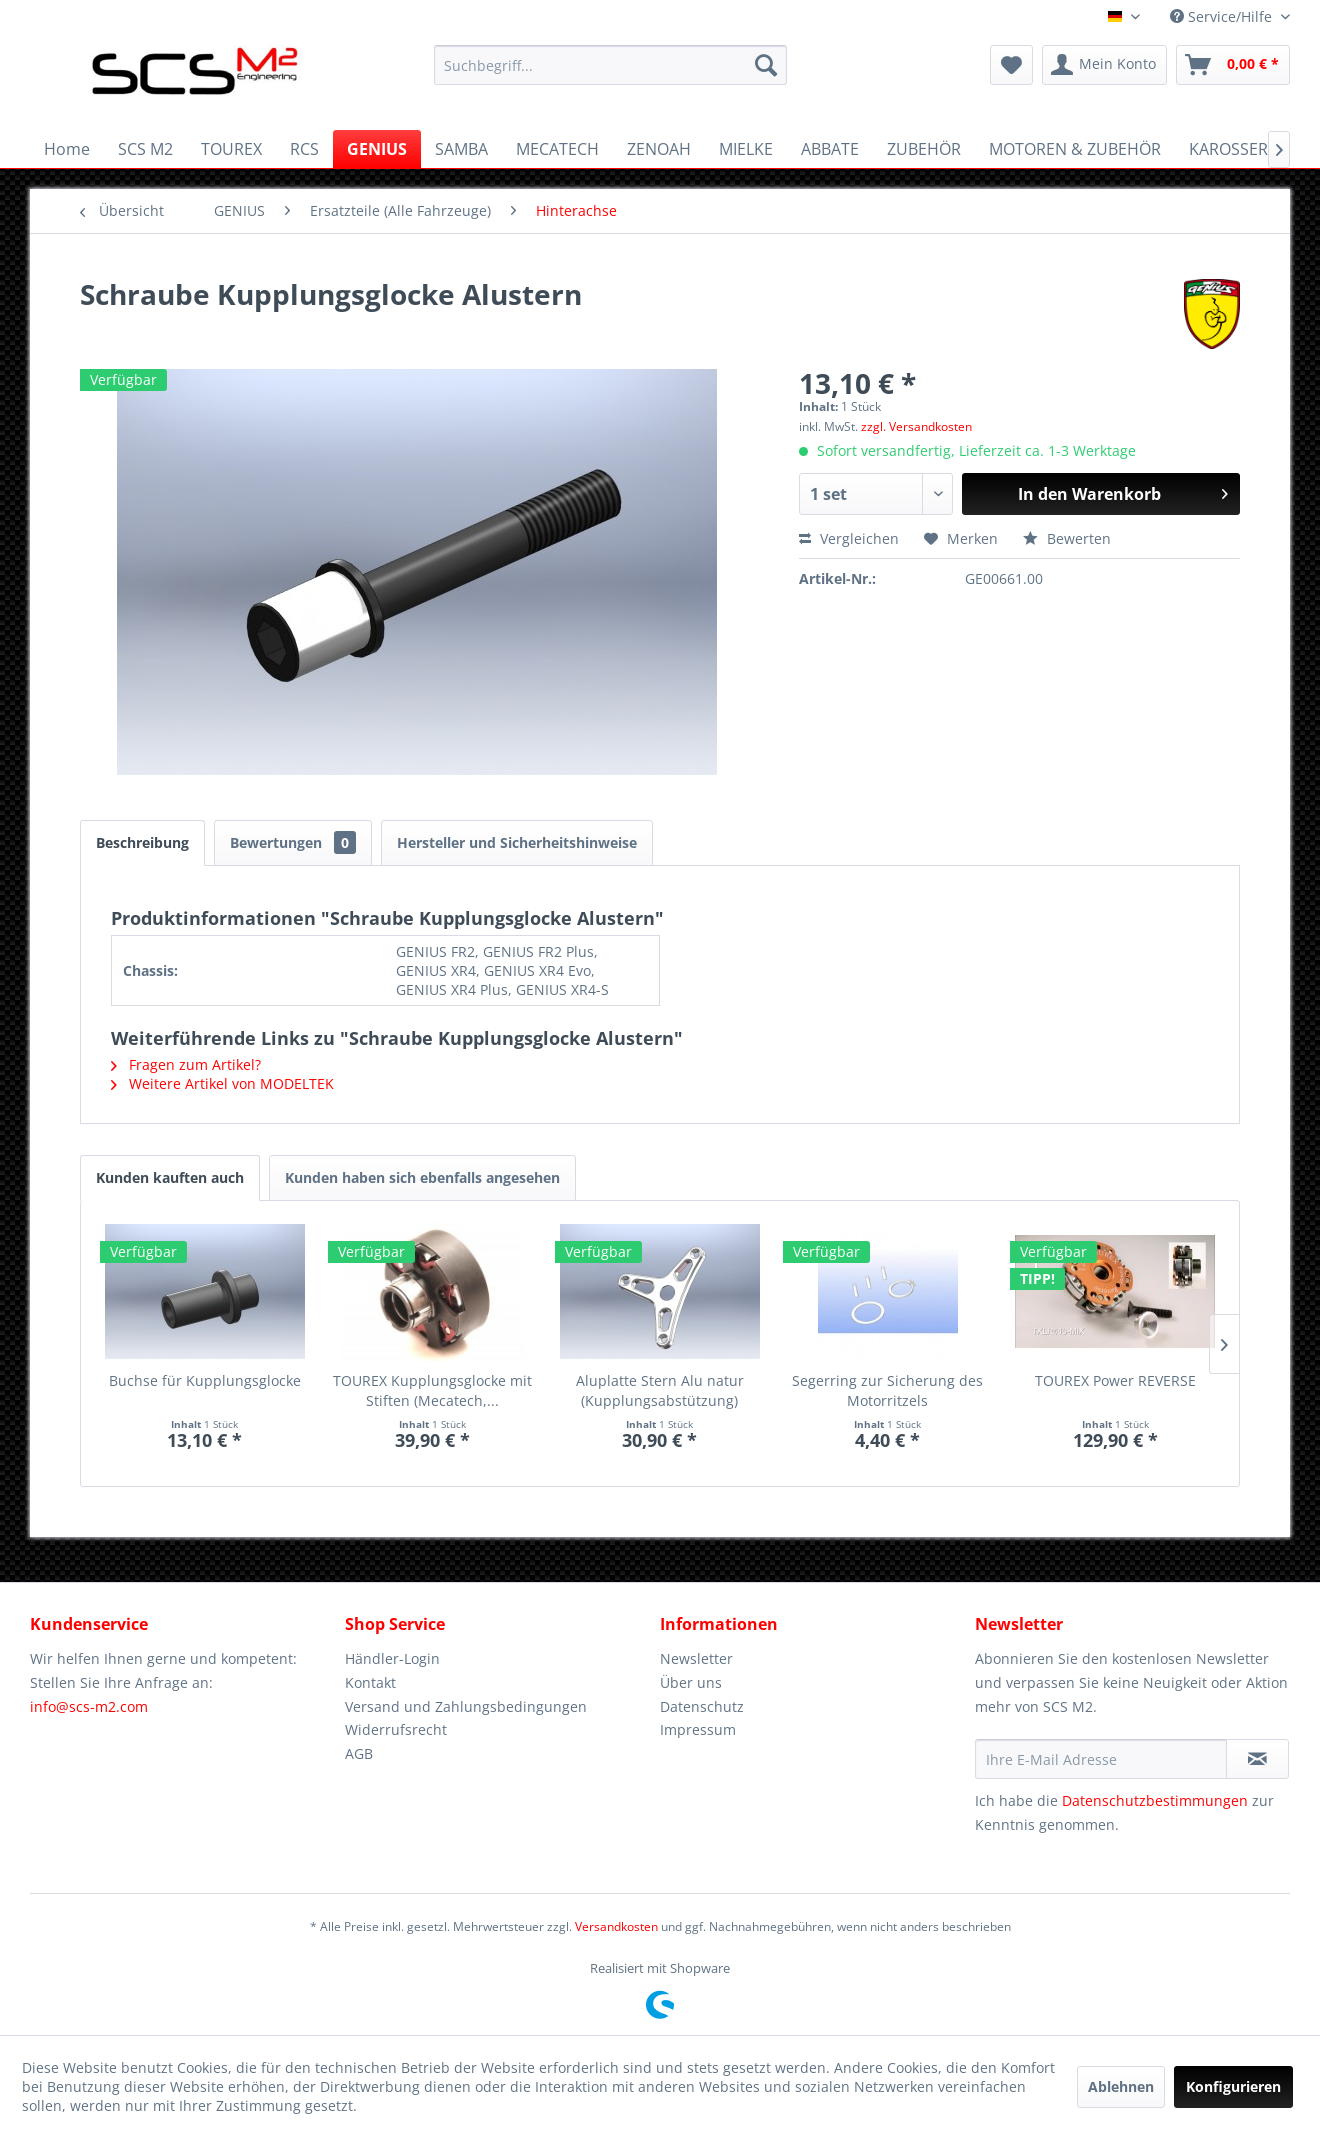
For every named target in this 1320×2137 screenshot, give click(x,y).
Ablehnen (1121, 2086)
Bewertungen (293, 842)
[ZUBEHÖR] (924, 149)
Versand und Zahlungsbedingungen (466, 1706)
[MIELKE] (746, 149)
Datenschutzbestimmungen (1155, 1800)
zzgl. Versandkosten (916, 426)
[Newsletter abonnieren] (1257, 1759)
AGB (359, 1753)
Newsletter (696, 1658)
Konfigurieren (1233, 2086)
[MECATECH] (557, 149)
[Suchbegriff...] (610, 65)
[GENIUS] (377, 149)
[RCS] (304, 149)
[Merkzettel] (1011, 65)
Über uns (691, 1682)
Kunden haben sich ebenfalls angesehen (422, 1177)
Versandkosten (616, 1926)
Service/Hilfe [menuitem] (1223, 16)
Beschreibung (142, 842)
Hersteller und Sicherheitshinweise (517, 842)
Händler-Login (392, 1658)
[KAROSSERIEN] (1241, 149)
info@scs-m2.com (89, 1706)
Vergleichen (849, 538)
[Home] (67, 149)
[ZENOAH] (659, 149)
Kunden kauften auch (170, 1177)
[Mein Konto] (1104, 65)
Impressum (698, 1729)
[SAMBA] (461, 149)
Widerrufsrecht (396, 1729)
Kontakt (370, 1682)
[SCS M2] (145, 149)
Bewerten (1067, 538)
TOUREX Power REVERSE (1115, 1380)
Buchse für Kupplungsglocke (205, 1380)
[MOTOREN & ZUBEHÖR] (1075, 149)
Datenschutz (702, 1706)
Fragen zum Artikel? (186, 1064)
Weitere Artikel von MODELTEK (222, 1083)
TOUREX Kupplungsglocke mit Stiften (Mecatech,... (432, 1390)
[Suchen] (766, 65)
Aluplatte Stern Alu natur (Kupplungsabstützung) (660, 1390)
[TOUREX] (231, 149)
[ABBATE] (830, 149)
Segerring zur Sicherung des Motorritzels (887, 1390)
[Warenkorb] (1233, 65)
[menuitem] (610, 65)
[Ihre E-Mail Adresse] (1101, 1759)
